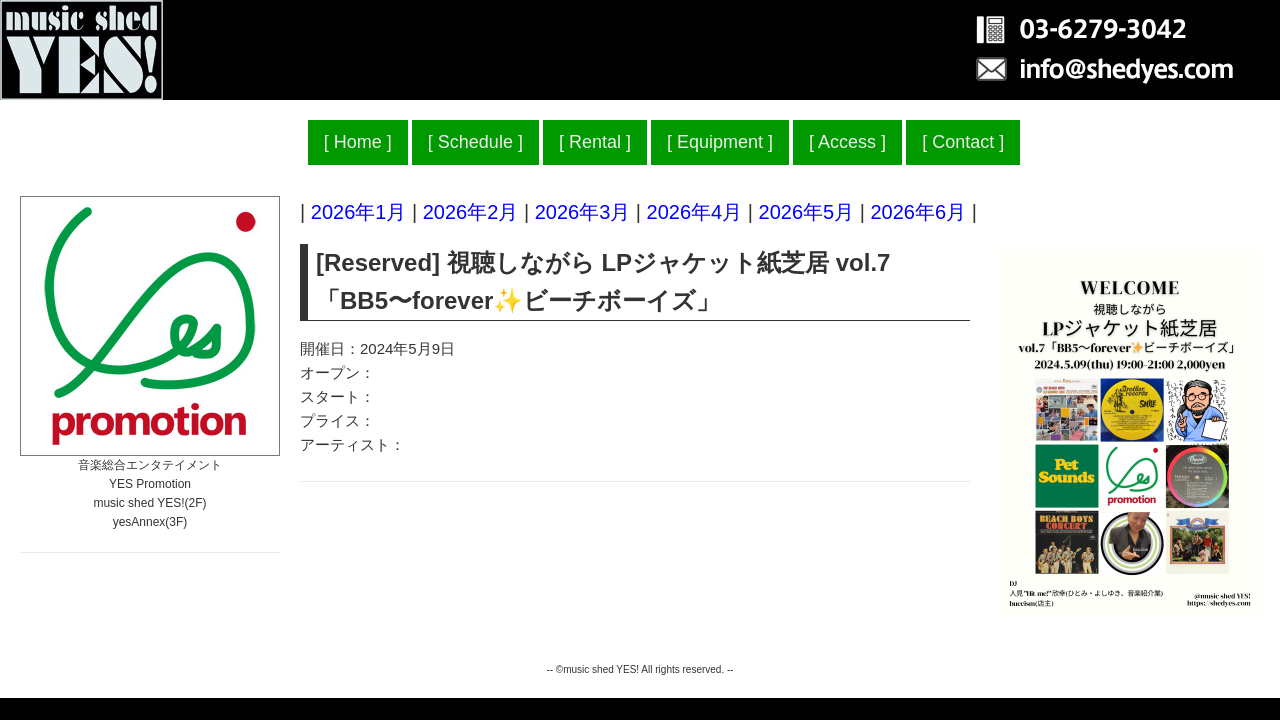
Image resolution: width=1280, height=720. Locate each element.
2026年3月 (583, 212)
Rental (595, 142)
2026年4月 (695, 212)
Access (847, 142)
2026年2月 (471, 212)
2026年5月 (807, 212)
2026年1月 (359, 212)
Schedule (475, 142)
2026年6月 (918, 212)
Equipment (720, 142)
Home (358, 142)
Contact (963, 142)
